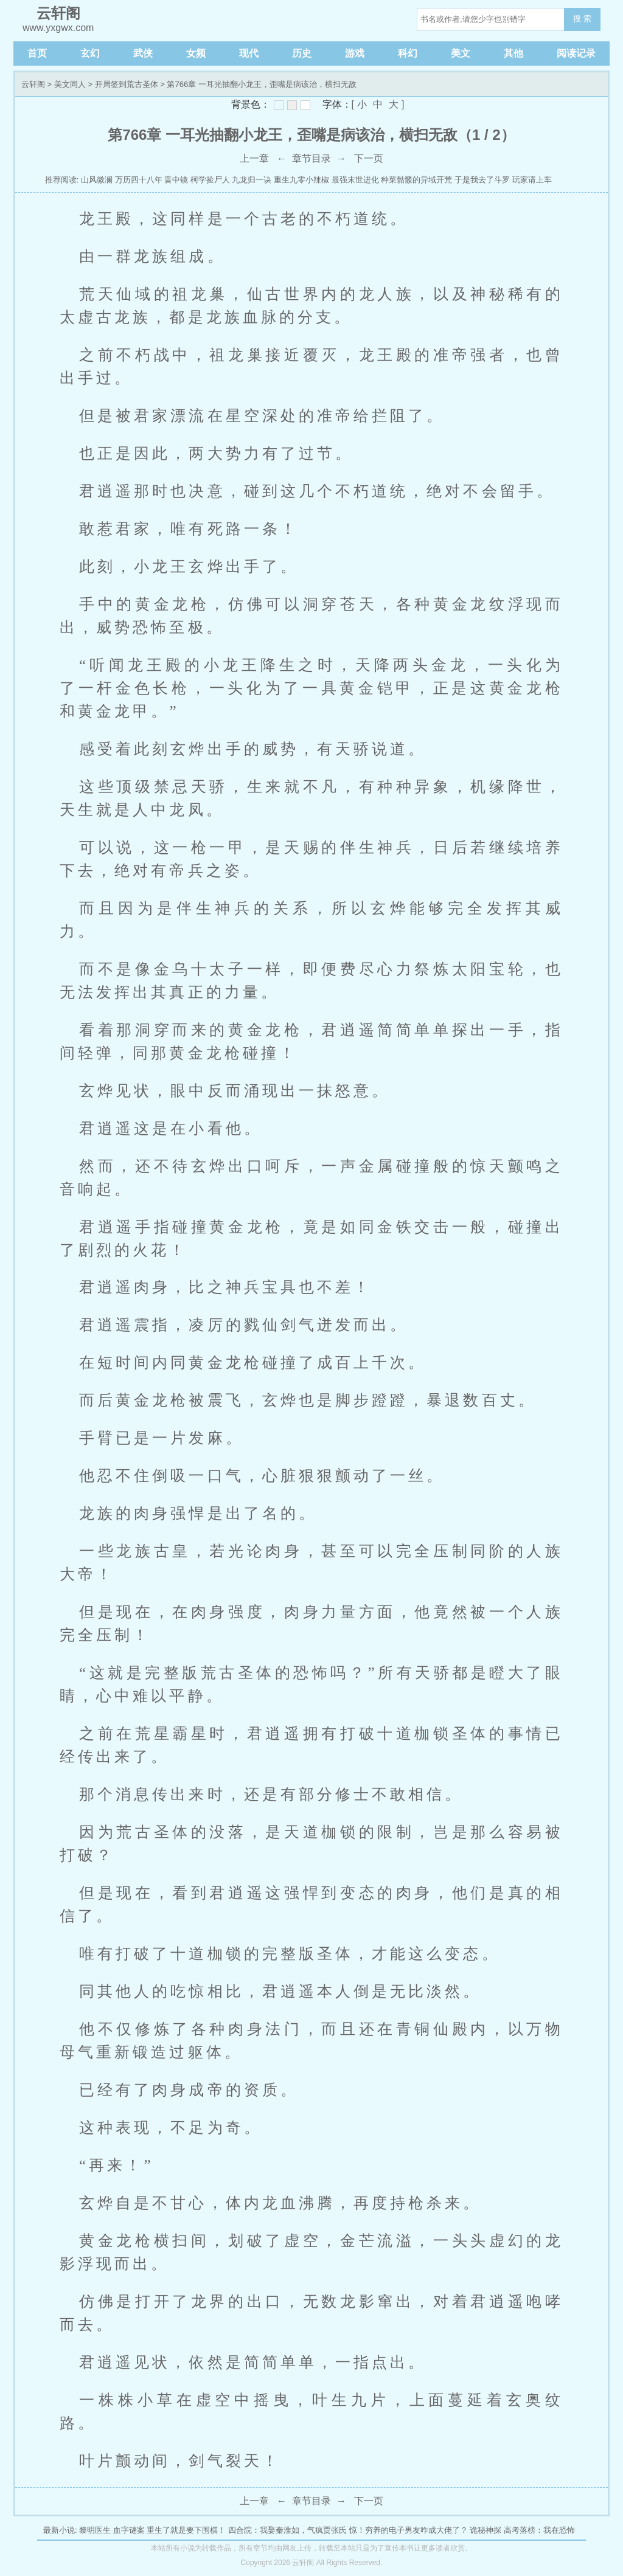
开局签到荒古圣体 (126, 84)
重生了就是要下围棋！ (186, 2530)
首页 (37, 53)
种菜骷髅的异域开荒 (416, 179)
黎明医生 (95, 2530)
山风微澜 (97, 179)
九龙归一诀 (251, 179)
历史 (302, 53)
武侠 (143, 53)
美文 (460, 53)
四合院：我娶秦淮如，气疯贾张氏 (287, 2530)
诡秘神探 (485, 2530)
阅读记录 (576, 53)
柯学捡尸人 (210, 179)
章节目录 (311, 158)
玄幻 (90, 53)
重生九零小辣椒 (301, 179)
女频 (196, 53)
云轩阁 (33, 84)
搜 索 (582, 18)
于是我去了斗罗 (482, 179)
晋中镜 (176, 179)
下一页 (368, 158)
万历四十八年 (138, 179)
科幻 (407, 53)
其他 (513, 53)
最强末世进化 (355, 179)
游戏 (354, 53)
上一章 (254, 158)
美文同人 (70, 84)
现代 (249, 53)
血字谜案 (129, 2530)
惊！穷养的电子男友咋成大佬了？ (408, 2530)
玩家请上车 (532, 179)
